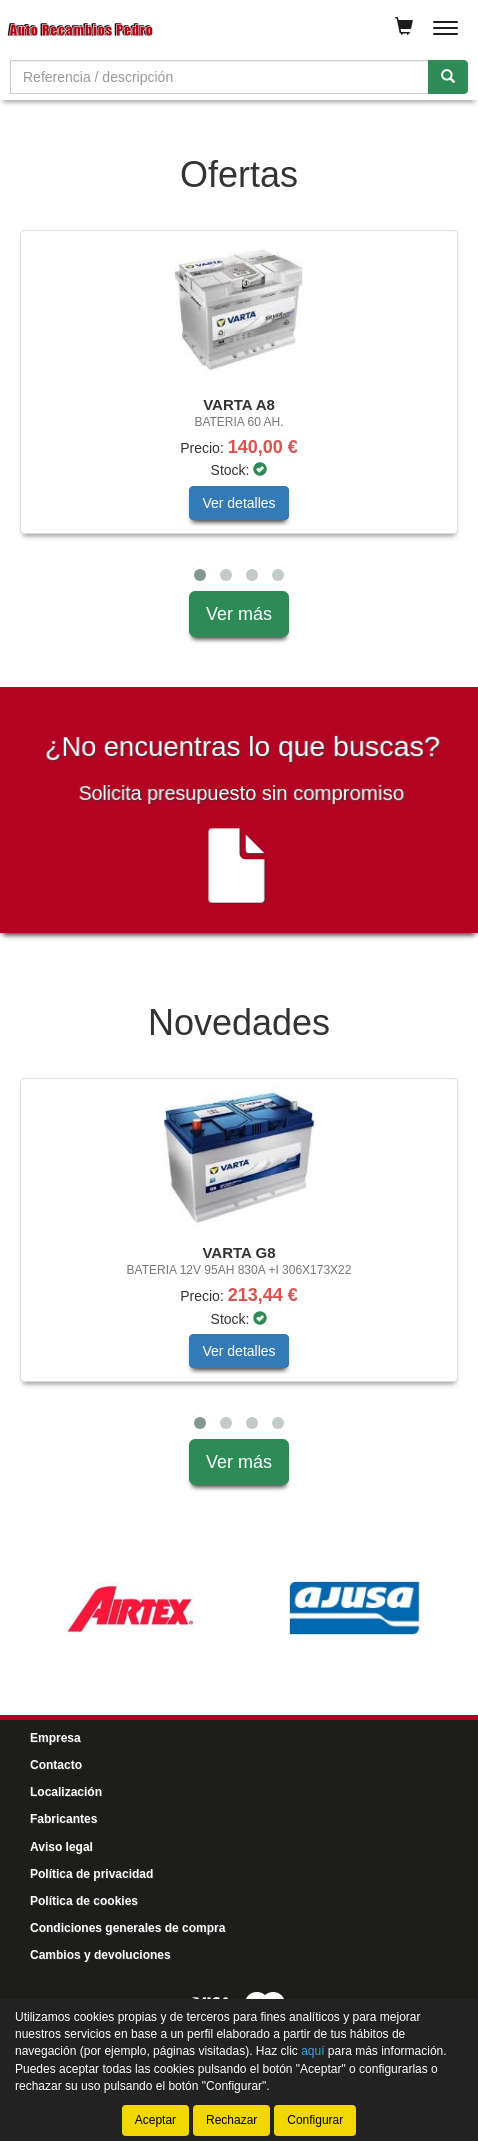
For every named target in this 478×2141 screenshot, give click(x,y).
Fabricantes (63, 1819)
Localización (66, 1792)
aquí (312, 2051)
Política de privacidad (91, 1874)
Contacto (56, 1765)
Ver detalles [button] (238, 503)
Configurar (315, 2120)
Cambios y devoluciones (100, 1955)
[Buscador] (219, 77)
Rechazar (231, 2120)
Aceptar (155, 2120)
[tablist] (239, 410)
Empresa (55, 1738)
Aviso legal (61, 1847)
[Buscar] (448, 77)
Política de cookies (84, 1901)
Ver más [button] (239, 614)
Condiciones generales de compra (127, 1928)
